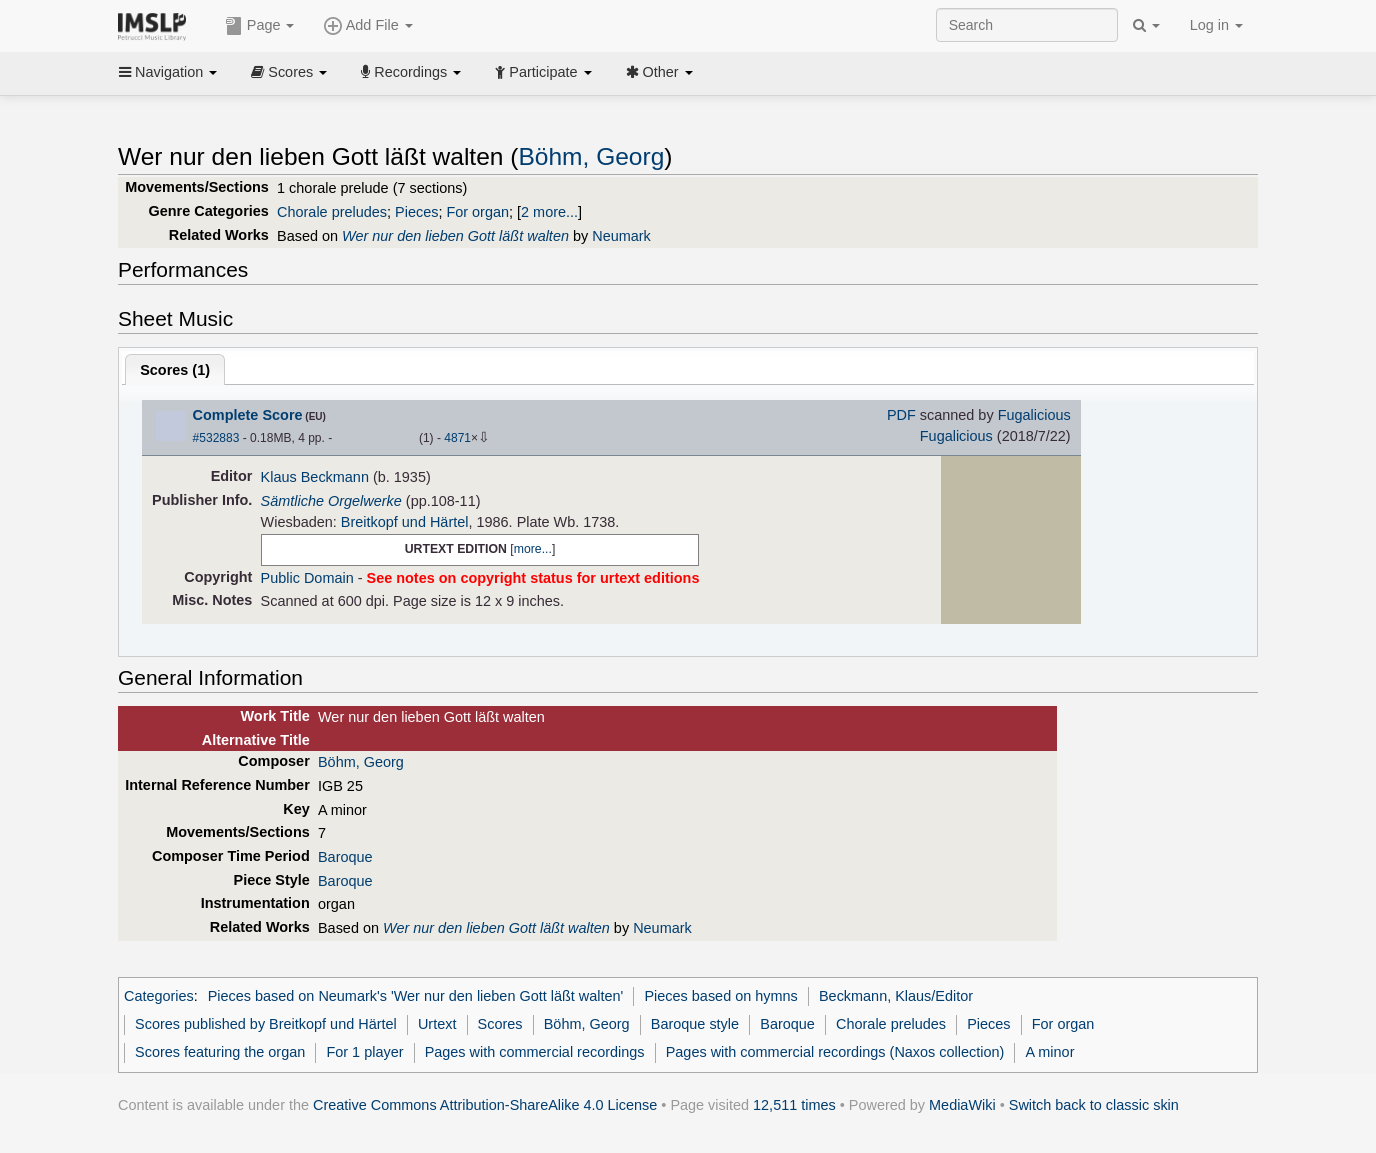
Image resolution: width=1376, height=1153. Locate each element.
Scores (289, 72)
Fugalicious (1034, 415)
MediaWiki (962, 1105)
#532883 (216, 438)
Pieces (416, 212)
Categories (159, 996)
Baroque (345, 857)
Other (659, 72)
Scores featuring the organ (220, 1052)
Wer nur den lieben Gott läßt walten (455, 236)
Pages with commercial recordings (535, 1052)
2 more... (549, 212)
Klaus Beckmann (315, 477)
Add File (368, 26)
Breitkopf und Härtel (405, 522)
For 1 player (364, 1052)
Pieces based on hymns (720, 996)
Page (260, 26)
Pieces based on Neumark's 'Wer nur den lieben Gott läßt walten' (416, 996)
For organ (477, 212)
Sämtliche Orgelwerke (331, 501)
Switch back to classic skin (1094, 1105)
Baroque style (695, 1024)
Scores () (175, 370)
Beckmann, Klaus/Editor (896, 996)
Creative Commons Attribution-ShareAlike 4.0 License (485, 1105)
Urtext (437, 1024)
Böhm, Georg (591, 156)
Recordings (411, 72)
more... (533, 549)
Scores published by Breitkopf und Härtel (266, 1024)
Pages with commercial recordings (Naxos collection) (835, 1052)
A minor (1050, 1052)
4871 (457, 438)
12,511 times (794, 1105)
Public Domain (307, 578)
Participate (543, 72)
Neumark (621, 236)
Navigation (168, 72)
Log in (1216, 25)
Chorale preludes (332, 212)
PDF (901, 415)
